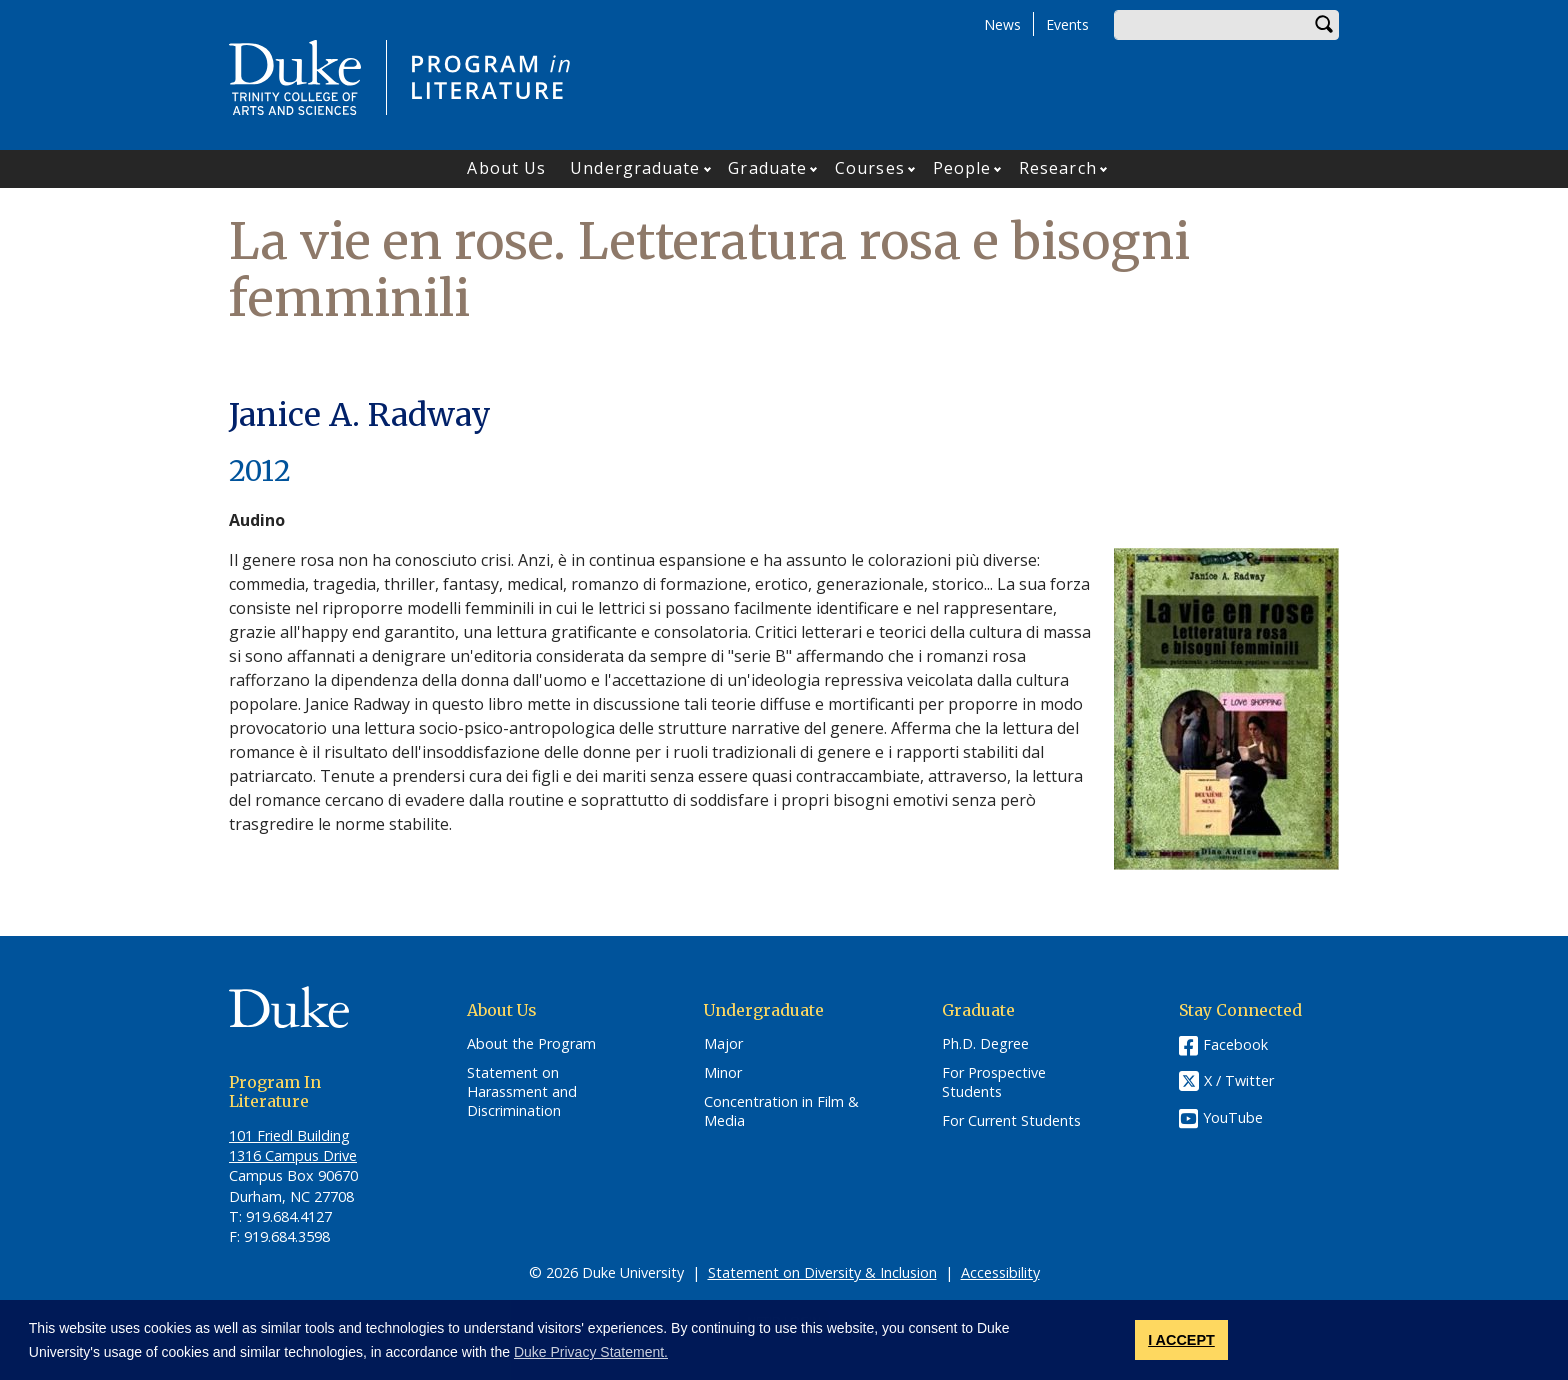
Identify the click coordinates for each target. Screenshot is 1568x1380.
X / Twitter (1239, 1081)
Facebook (1235, 1044)
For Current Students (1011, 1121)
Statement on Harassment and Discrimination (522, 1091)
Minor (723, 1073)
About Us (506, 168)
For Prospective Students (994, 1082)
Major (723, 1044)
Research (1058, 168)
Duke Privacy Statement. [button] (591, 1352)
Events (1067, 24)
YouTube (1233, 1117)
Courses (870, 168)
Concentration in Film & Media (781, 1111)
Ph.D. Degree (985, 1044)
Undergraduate (635, 168)
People (962, 168)
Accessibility (1000, 1272)
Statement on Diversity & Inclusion (822, 1272)
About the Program (531, 1044)
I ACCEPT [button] (1181, 1340)
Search (1324, 25)
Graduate (767, 168)
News (1002, 24)
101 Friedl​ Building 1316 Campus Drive (293, 1145)
